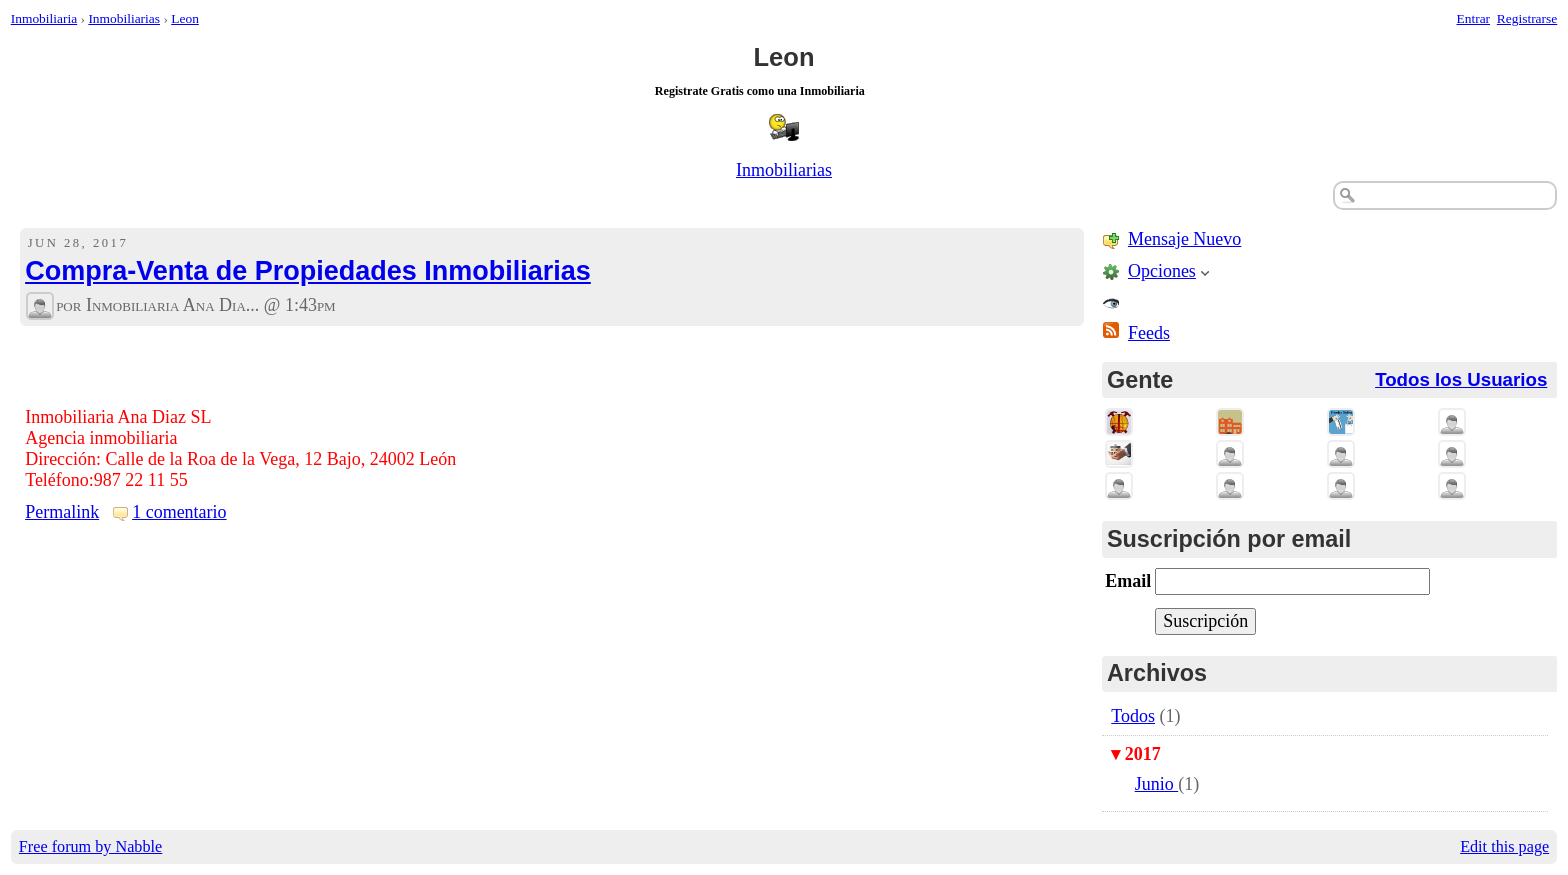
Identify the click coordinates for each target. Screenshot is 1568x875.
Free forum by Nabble (90, 847)
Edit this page (1504, 847)
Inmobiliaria (44, 18)
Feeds (1149, 333)
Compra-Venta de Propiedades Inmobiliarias (308, 271)
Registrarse (1527, 18)
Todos (1133, 716)
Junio (1157, 784)
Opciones (1162, 271)
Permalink (62, 512)
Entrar (1474, 18)
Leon (185, 18)
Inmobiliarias (124, 18)
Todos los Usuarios (1461, 379)
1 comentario (179, 512)
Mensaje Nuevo (1184, 239)
